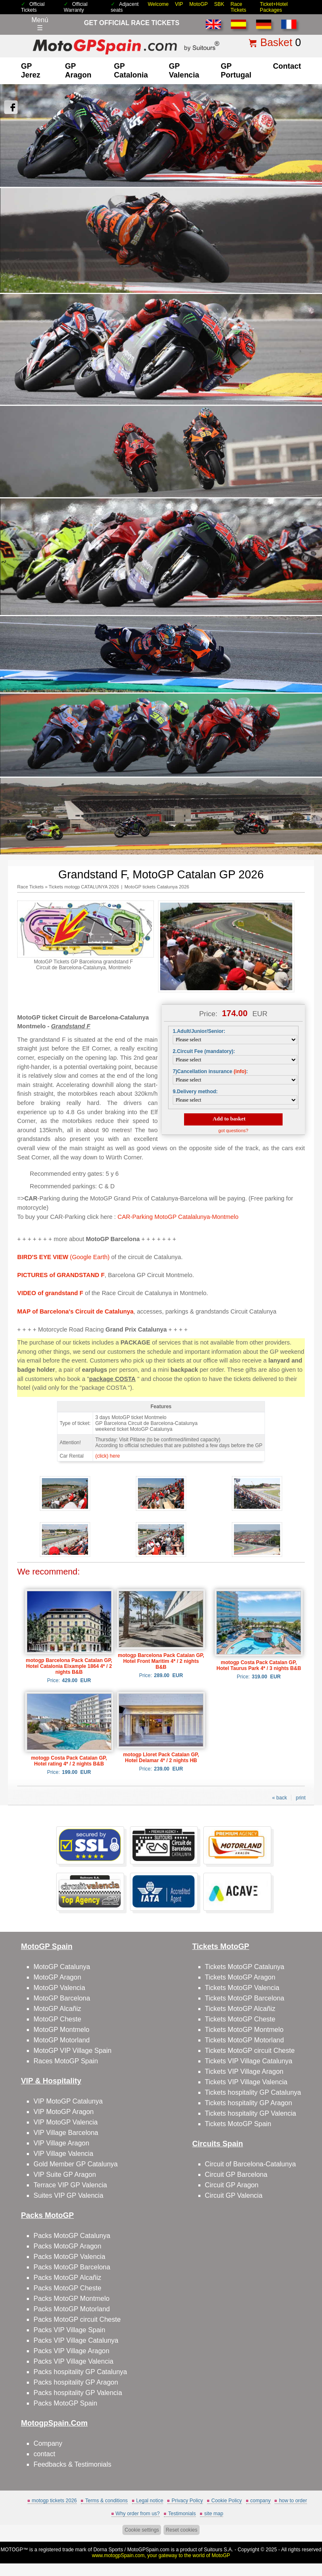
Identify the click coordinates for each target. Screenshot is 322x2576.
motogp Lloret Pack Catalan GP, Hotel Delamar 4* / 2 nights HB (161, 1757)
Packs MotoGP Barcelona (72, 2267)
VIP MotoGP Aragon (64, 2111)
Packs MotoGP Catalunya (72, 2235)
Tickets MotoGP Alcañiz (240, 2008)
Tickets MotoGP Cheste (240, 2019)
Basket (276, 42)
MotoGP (199, 4)
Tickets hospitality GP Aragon (248, 2102)
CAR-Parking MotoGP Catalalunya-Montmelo (177, 1216)
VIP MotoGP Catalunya (68, 2101)
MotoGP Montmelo (61, 2029)
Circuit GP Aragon (232, 2185)
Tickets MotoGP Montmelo (244, 2029)
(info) (240, 1071)
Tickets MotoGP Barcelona (244, 1998)
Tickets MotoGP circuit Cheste (250, 2050)
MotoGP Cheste (57, 2019)
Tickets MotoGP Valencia (242, 1987)
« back (279, 1798)
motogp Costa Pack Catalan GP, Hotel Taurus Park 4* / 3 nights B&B (258, 1665)
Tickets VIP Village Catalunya (249, 2061)
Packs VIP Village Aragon (71, 2350)
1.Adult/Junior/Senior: (199, 1031)
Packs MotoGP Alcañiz (67, 2277)
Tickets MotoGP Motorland (244, 2040)
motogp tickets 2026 (54, 2501)
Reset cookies (181, 2530)
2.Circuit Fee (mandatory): (204, 1051)
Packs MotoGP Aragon (67, 2246)
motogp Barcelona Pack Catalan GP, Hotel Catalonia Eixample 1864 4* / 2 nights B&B (69, 1666)
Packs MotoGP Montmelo (71, 2298)
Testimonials (182, 2514)
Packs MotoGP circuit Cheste (77, 2319)
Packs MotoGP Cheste (67, 2288)
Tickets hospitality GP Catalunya (253, 2092)
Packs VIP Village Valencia (73, 2361)
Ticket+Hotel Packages (274, 7)
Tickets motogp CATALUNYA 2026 (84, 886)
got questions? (233, 1130)
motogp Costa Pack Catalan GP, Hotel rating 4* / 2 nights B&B (69, 1761)
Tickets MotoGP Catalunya (244, 1966)
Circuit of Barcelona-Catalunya (250, 2164)
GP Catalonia (131, 70)
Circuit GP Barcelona (236, 2174)
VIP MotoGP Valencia (66, 2122)
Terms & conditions (106, 2501)
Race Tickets (239, 7)
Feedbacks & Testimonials (73, 2464)
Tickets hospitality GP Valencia (250, 2113)
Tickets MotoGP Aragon (240, 1977)
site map (213, 2514)
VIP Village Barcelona (66, 2132)
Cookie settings (142, 2530)
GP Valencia (184, 70)
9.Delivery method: (195, 1091)
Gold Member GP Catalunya (76, 2164)
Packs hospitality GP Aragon (76, 2382)
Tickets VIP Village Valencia (246, 2082)
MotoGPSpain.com (148, 2550)
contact (287, 66)
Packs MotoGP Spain (65, 2403)
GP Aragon (78, 70)
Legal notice (150, 2501)
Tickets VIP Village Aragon (244, 2071)
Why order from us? (138, 2514)
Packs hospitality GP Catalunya (80, 2371)
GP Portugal (236, 70)
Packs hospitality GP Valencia (78, 2392)
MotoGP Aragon (57, 1977)
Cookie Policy (226, 2501)
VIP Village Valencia (63, 2153)
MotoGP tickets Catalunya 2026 (157, 886)
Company (48, 2443)
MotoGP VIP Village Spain (73, 2050)
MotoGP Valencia (59, 1987)
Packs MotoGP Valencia (69, 2256)
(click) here (107, 1456)
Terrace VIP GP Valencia (70, 2185)
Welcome (158, 4)
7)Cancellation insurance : (210, 1071)
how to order (293, 2501)
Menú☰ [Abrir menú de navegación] (39, 23)
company (260, 2501)
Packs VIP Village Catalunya (76, 2340)
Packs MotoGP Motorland (72, 2309)
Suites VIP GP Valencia (68, 2195)
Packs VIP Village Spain (69, 2329)
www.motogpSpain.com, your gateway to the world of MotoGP (161, 2555)
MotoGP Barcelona (62, 1998)
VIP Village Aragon (61, 2143)
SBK (219, 4)
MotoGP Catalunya (62, 1966)
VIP (179, 4)
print (300, 1798)
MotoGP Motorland (62, 2040)
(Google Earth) (63, 1257)
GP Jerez (30, 70)
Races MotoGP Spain (66, 2061)
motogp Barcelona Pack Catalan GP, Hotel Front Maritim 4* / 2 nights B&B (161, 1661)
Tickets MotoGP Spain (238, 2123)
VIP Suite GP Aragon (65, 2174)
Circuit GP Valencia (233, 2195)
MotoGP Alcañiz (57, 2008)
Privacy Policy (187, 2501)
